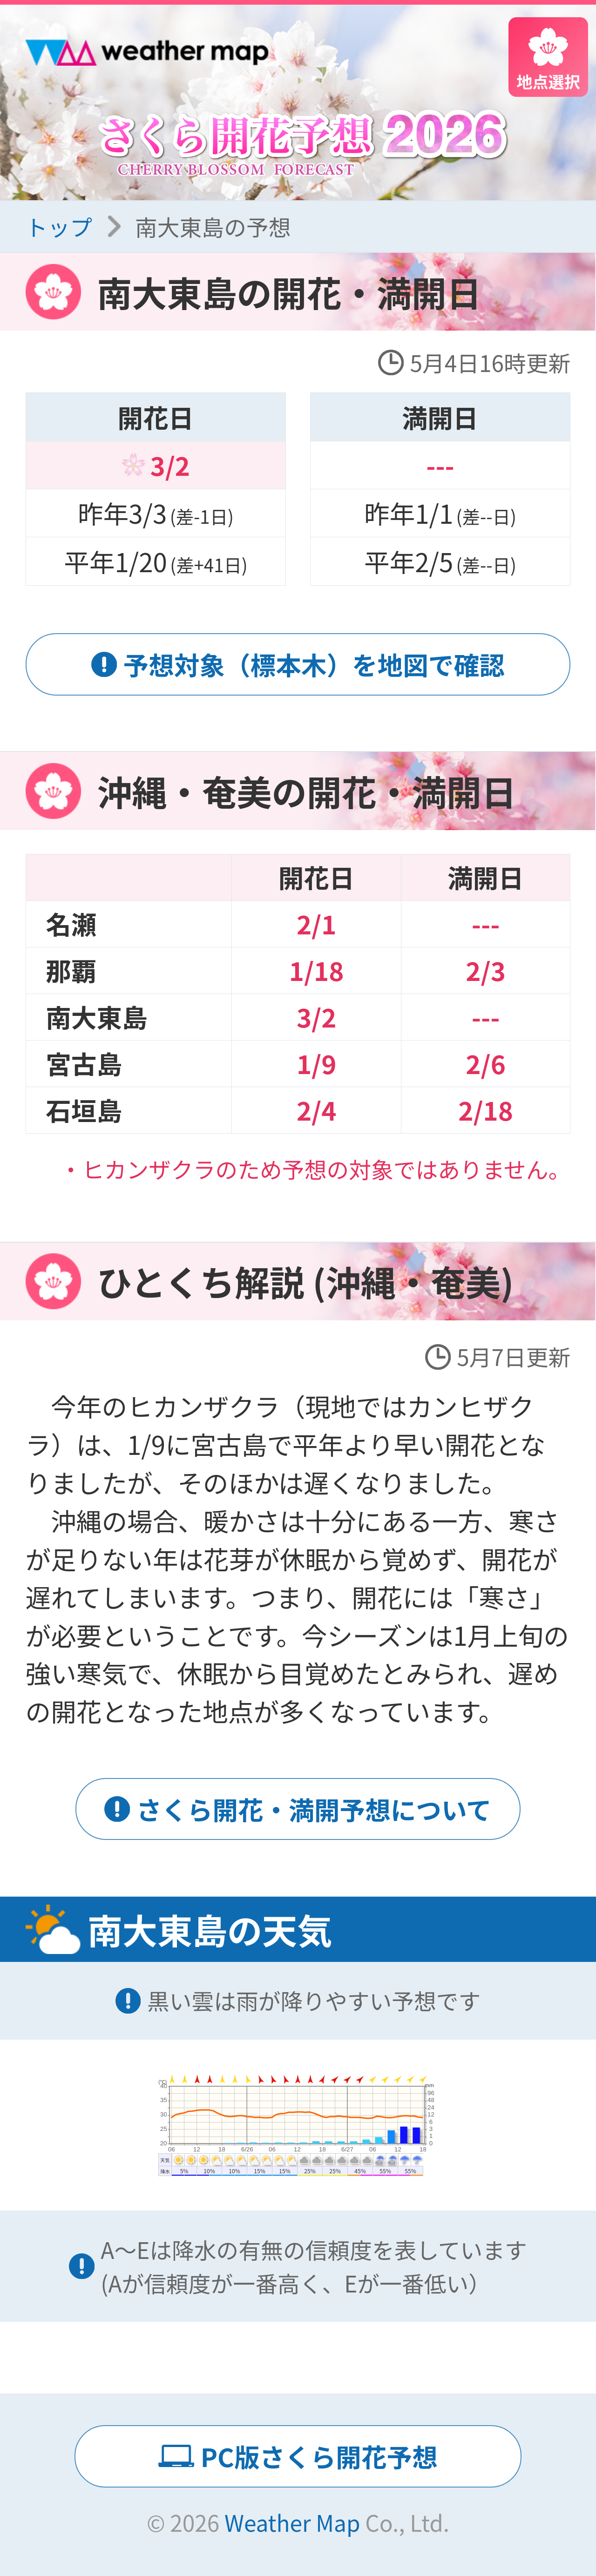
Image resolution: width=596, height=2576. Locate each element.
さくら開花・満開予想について (314, 1809)
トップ (59, 226)
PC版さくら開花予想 (319, 2456)
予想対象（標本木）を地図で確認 (314, 664)
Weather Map (292, 2522)
